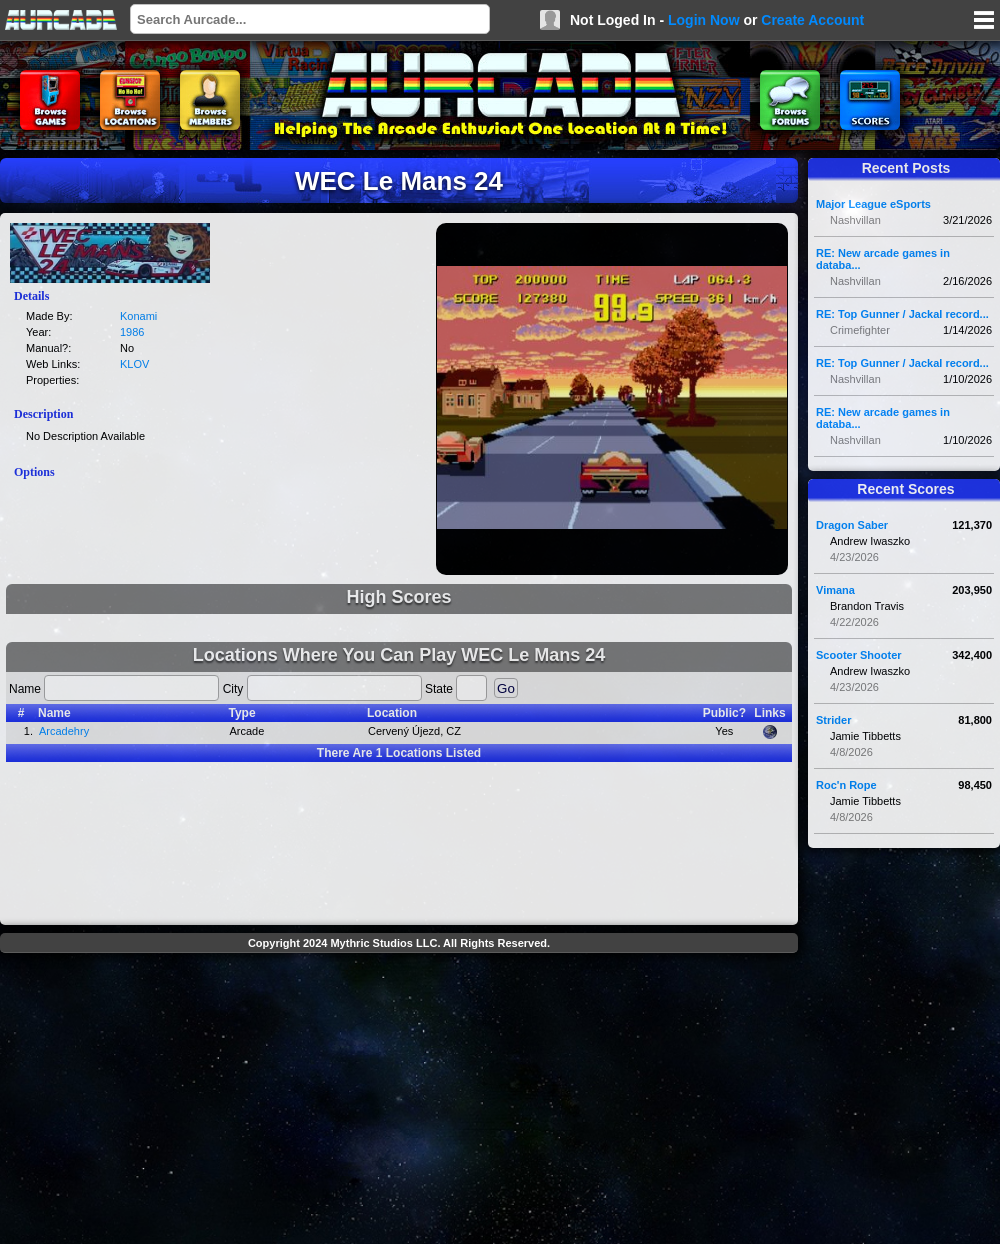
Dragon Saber (852, 525)
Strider (833, 720)
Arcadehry (64, 731)
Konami (138, 316)
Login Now (704, 20)
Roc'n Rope (846, 785)
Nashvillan (855, 220)
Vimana (835, 590)
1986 (132, 332)
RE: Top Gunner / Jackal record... (902, 314)
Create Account (812, 20)
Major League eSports (873, 204)
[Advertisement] (399, 1101)
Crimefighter (860, 330)
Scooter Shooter (859, 655)
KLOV (134, 364)
